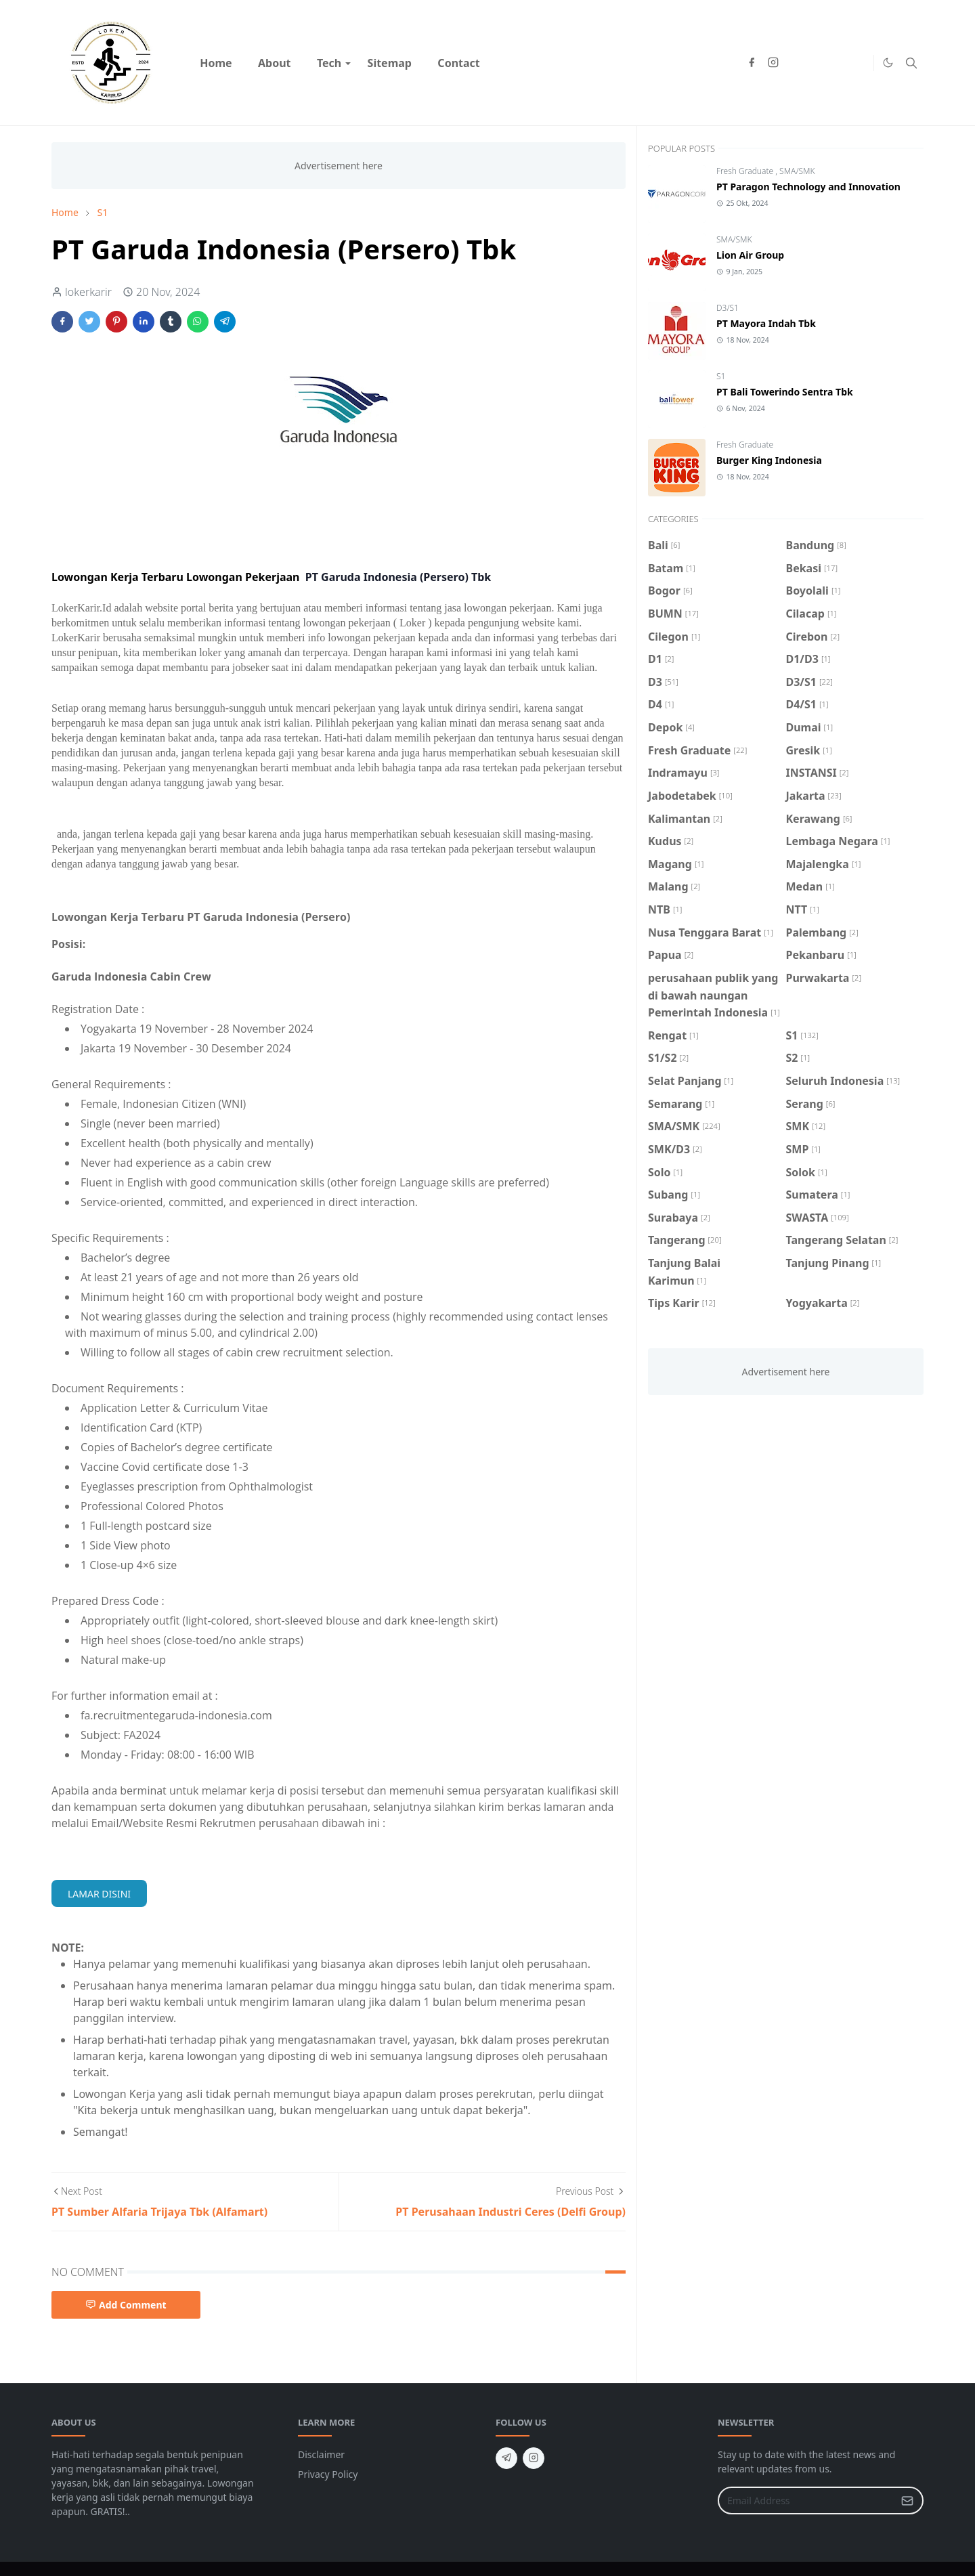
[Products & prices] (795, 63)
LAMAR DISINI (99, 1893)
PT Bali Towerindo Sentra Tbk (784, 391)
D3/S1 (727, 308)
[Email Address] (806, 2500)
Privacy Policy (328, 2474)
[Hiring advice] (838, 63)
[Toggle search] (911, 63)
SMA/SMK (797, 171)
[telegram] (506, 2458)
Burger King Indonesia (769, 460)
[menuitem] (216, 63)
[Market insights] (860, 63)
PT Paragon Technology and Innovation (808, 186)
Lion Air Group (750, 255)
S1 (720, 376)
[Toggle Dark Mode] (888, 62)
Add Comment (126, 2304)
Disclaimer (321, 2454)
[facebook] (751, 63)
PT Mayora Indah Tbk (766, 323)
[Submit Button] (907, 2500)
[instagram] (773, 63)
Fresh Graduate (745, 171)
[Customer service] (816, 63)
